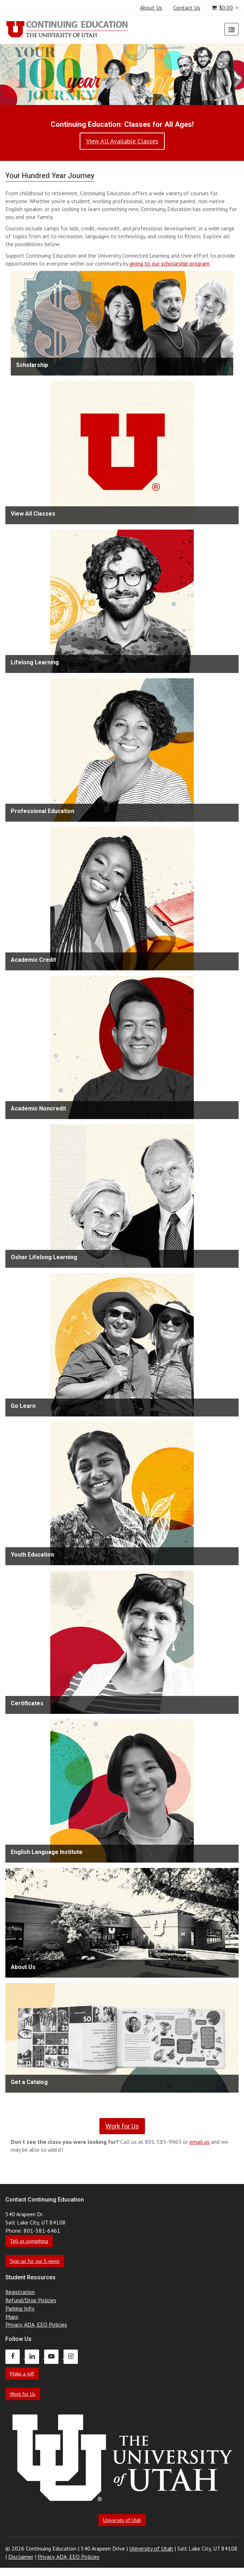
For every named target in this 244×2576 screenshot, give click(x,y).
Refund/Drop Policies (30, 2300)
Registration (20, 2291)
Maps (11, 2316)
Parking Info (19, 2308)
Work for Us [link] (122, 2126)
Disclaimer (20, 2556)
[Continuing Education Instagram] (72, 2356)
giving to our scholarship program (170, 263)
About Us (151, 7)
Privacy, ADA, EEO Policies (36, 2324)
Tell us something (29, 2241)
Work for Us (23, 2394)
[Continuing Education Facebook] (15, 2356)
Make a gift (22, 2373)
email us (199, 2141)
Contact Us (186, 7)
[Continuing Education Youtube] (54, 2356)
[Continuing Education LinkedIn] (34, 2356)
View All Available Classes (122, 141)
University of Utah (122, 2520)
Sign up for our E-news (35, 2261)
